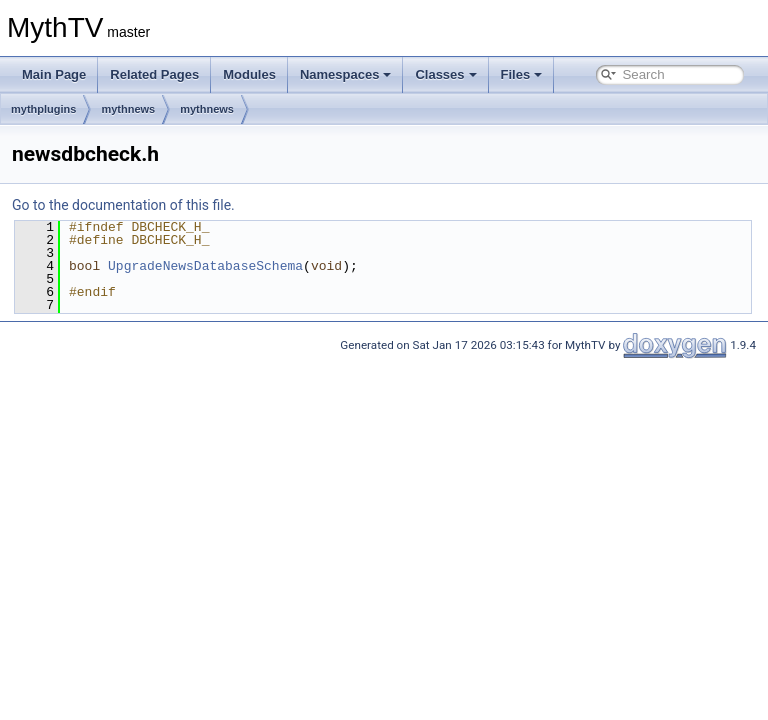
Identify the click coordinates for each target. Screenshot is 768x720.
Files (522, 74)
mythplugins (43, 109)
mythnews (128, 109)
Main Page (54, 74)
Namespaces (346, 74)
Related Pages (154, 74)
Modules (249, 74)
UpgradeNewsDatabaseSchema (205, 266)
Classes (445, 74)
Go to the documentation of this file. (123, 205)
